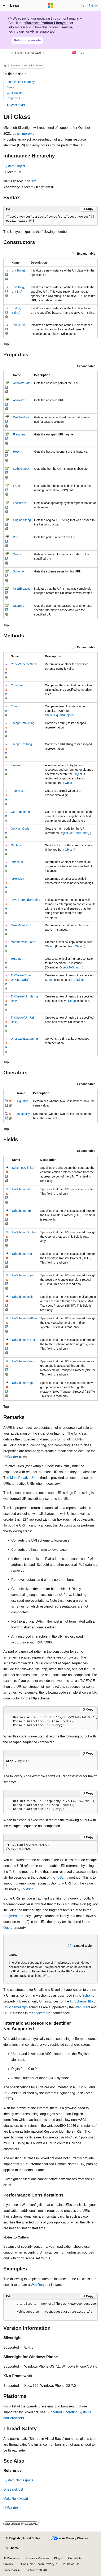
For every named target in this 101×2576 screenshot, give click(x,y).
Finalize (16, 765)
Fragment (19, 434)
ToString (16, 958)
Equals (15, 706)
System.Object (14, 166)
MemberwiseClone (23, 942)
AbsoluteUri (20, 400)
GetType (16, 845)
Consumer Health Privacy (37, 2564)
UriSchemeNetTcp (24, 1339)
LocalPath (19, 503)
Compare (17, 685)
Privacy (8, 2564)
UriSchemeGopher (24, 1232)
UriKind (78, 979)
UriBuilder (10, 1457)
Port (15, 537)
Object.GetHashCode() (74, 833)
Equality (22, 1101)
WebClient (82, 2007)
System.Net (43, 2013)
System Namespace (28, 52)
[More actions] (94, 52)
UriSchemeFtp (21, 1210)
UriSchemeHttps (22, 1275)
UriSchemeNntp (22, 1382)
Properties (13, 98)
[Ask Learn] (74, 52)
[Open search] (83, 5)
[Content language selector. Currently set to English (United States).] (23, 2538)
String (49, 979)
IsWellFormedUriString (25, 899)
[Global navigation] (4, 5)
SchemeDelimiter (23, 1167)
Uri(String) (18, 270)
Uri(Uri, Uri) (19, 325)
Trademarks (11, 2570)
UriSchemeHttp (22, 1253)
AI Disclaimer (12, 2558)
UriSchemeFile (21, 1189)
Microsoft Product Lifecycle (46, 23)
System (30, 181)
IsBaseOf (17, 862)
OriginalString (22, 520)
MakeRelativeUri (21, 925)
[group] (50, 1721)
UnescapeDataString (24, 1038)
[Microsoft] (50, 5)
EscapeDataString (22, 723)
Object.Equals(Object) (59, 715)
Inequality (23, 1113)
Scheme (18, 571)
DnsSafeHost (21, 417)
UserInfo (18, 605)
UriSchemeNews (23, 1361)
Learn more (21, 133)
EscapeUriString (21, 744)
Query (17, 554)
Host (16, 451)
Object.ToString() (71, 967)
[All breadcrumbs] (7, 52)
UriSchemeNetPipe (24, 1318)
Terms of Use (71, 2564)
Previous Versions (37, 2558)
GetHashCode (20, 828)
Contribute (75, 2558)
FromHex (17, 790)
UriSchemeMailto (23, 1296)
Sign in (93, 5)
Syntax (11, 87)
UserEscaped (22, 588)
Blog (57, 2558)
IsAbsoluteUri (21, 468)
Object (78, 774)
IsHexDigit (17, 878)
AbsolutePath (21, 383)
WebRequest (40, 2285)
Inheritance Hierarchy (21, 82)
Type (60, 845)
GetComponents (21, 811)
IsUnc (17, 485)
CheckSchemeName (24, 664)
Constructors (15, 92)
